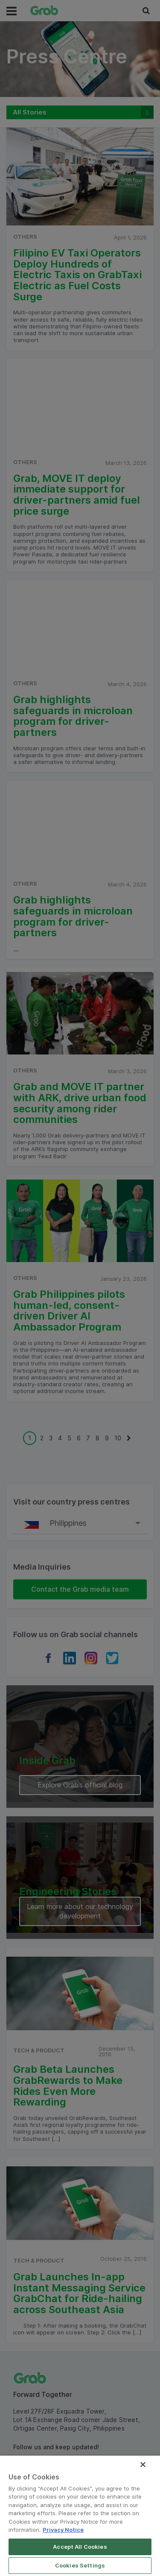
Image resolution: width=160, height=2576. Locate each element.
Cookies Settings (80, 2565)
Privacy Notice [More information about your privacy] (63, 2529)
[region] (80, 2516)
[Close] (142, 2464)
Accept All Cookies (80, 2546)
